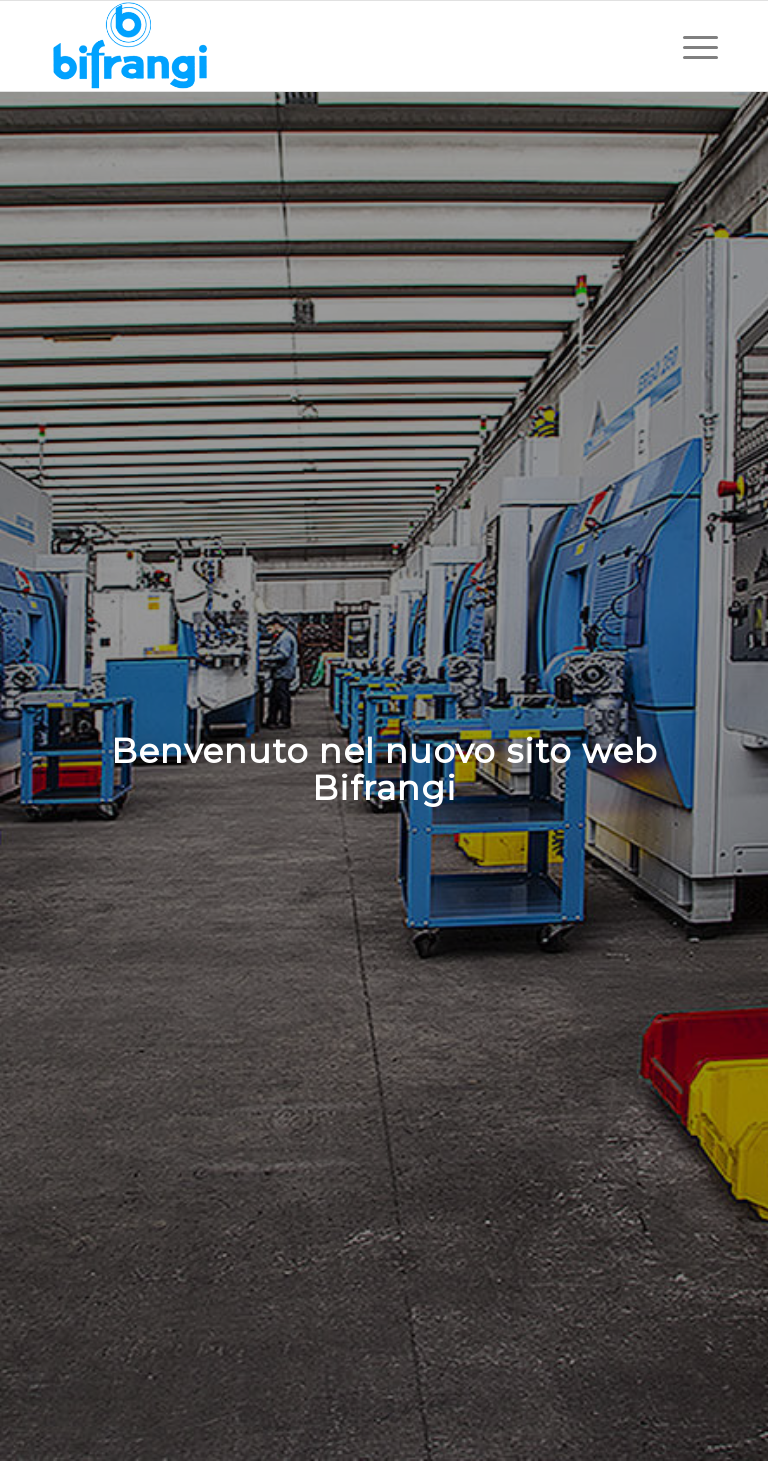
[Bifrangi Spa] (129, 46)
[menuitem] (690, 46)
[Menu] (690, 46)
